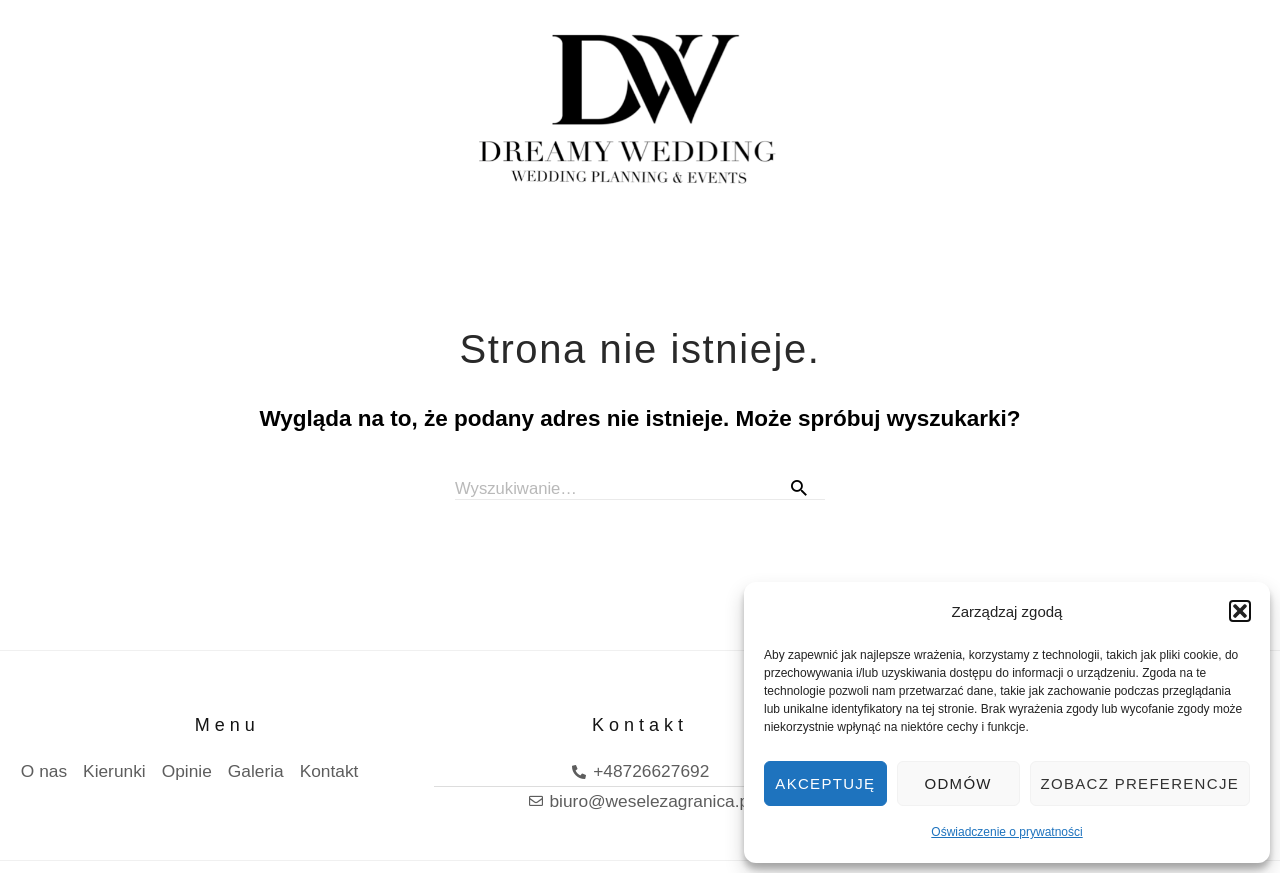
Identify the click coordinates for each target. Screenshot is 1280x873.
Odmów (958, 783)
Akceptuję (825, 783)
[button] (1240, 611)
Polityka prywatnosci (103, 844)
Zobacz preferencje (1140, 783)
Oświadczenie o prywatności (1006, 832)
